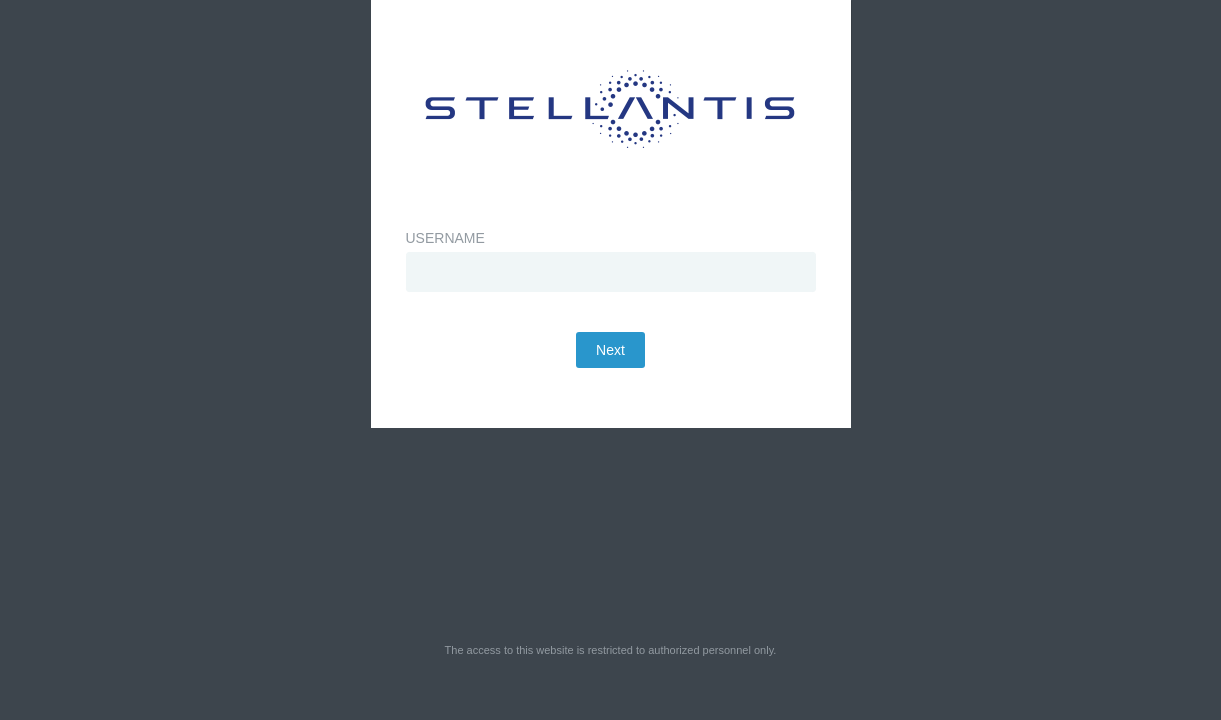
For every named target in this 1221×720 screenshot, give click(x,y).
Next (610, 400)
